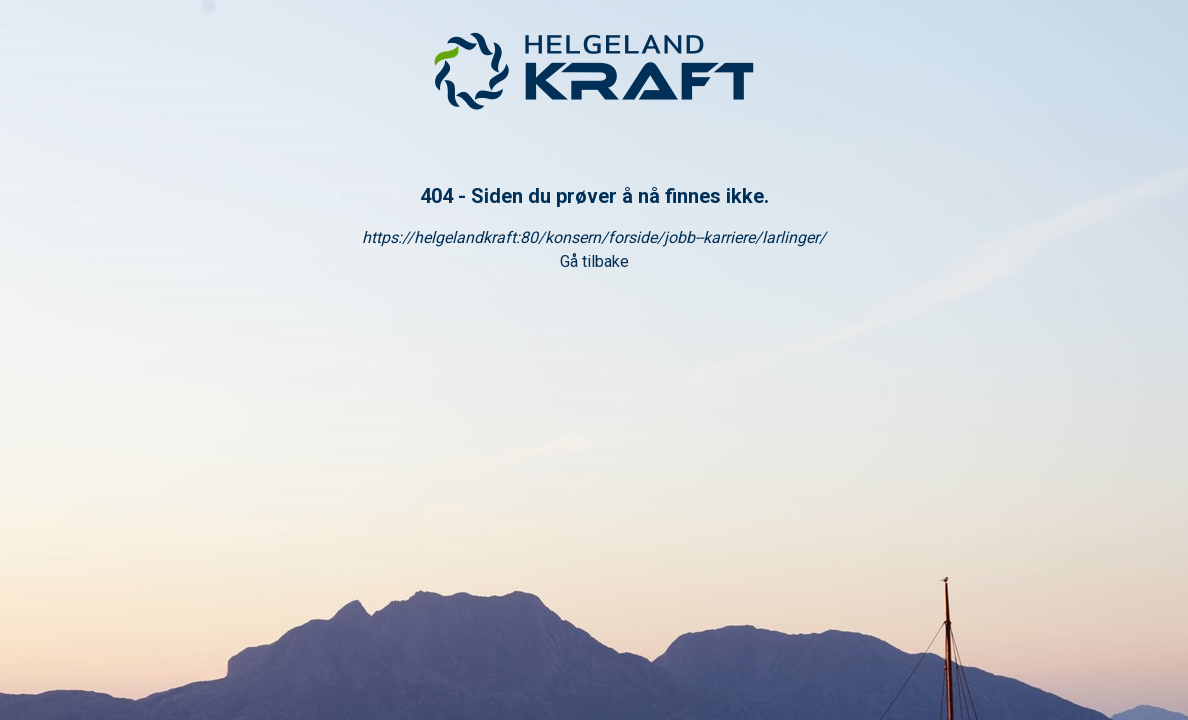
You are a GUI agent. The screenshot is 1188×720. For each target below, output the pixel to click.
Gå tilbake (594, 261)
